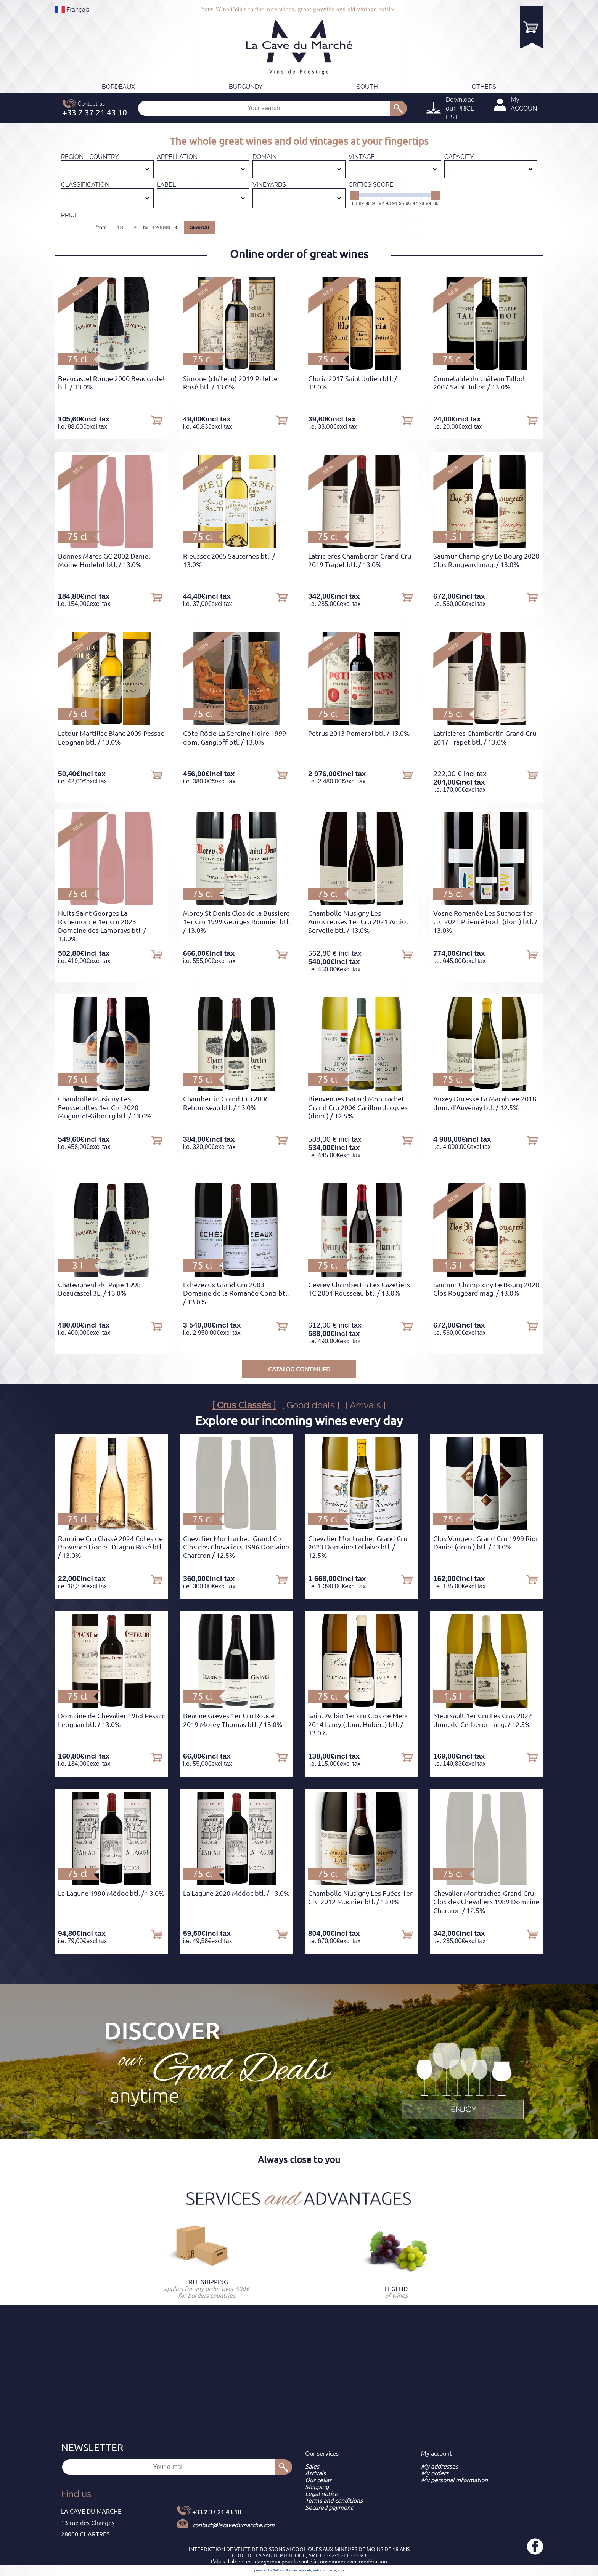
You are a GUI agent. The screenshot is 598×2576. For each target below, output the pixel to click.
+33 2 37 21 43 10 (216, 2512)
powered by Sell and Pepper (275, 2570)
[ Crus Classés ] (244, 1405)
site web (304, 2570)
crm (341, 2570)
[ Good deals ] (310, 1405)
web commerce (324, 2570)
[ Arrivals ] (366, 1405)
